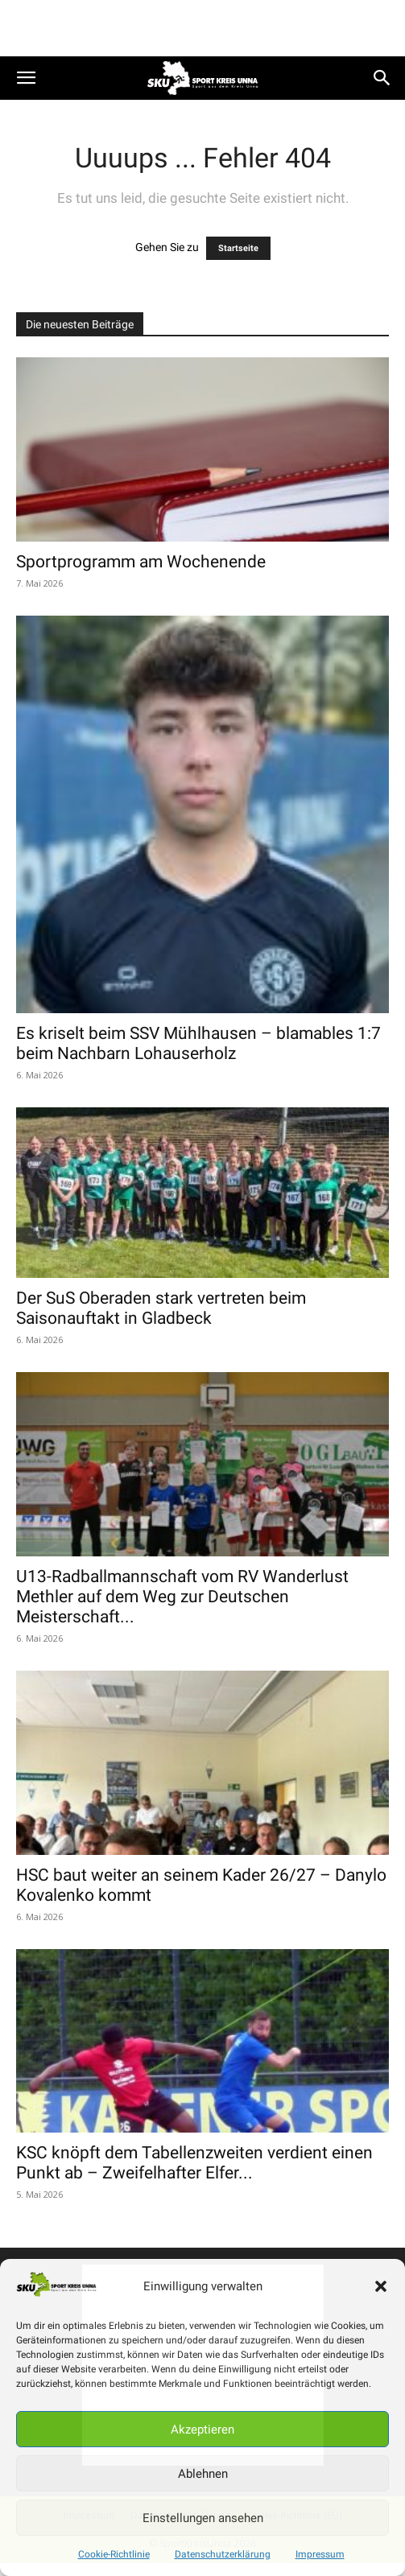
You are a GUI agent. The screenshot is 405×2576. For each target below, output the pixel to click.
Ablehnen (203, 2474)
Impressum (320, 2554)
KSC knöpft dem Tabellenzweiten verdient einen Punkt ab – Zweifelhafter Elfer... (194, 2162)
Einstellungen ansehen (203, 2518)
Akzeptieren (202, 2429)
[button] (381, 2286)
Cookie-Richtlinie (114, 2554)
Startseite (238, 248)
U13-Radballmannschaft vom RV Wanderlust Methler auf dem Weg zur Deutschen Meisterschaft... (182, 1596)
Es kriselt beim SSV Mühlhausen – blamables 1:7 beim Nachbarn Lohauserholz (198, 1043)
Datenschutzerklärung (223, 2554)
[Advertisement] (203, 28)
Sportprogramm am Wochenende (141, 561)
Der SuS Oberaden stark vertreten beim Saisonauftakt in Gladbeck (161, 1308)
